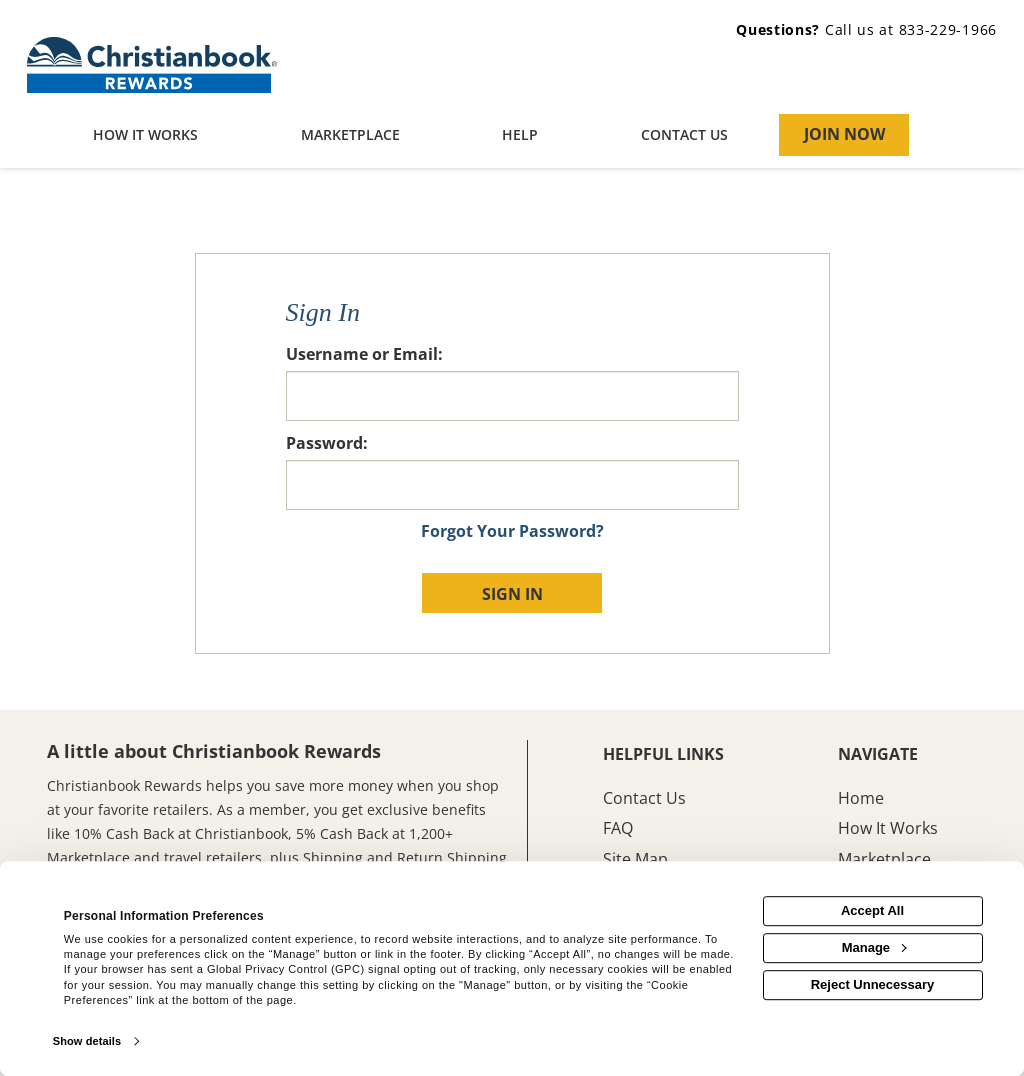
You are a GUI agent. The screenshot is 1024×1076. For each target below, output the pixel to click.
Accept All (872, 910)
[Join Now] (844, 135)
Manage (874, 947)
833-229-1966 (948, 29)
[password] (512, 485)
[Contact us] (685, 136)
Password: (327, 443)
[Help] (520, 136)
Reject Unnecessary (873, 984)
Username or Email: (364, 354)
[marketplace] (351, 136)
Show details (87, 1041)
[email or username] (512, 396)
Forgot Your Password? (512, 531)
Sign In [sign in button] (512, 594)
